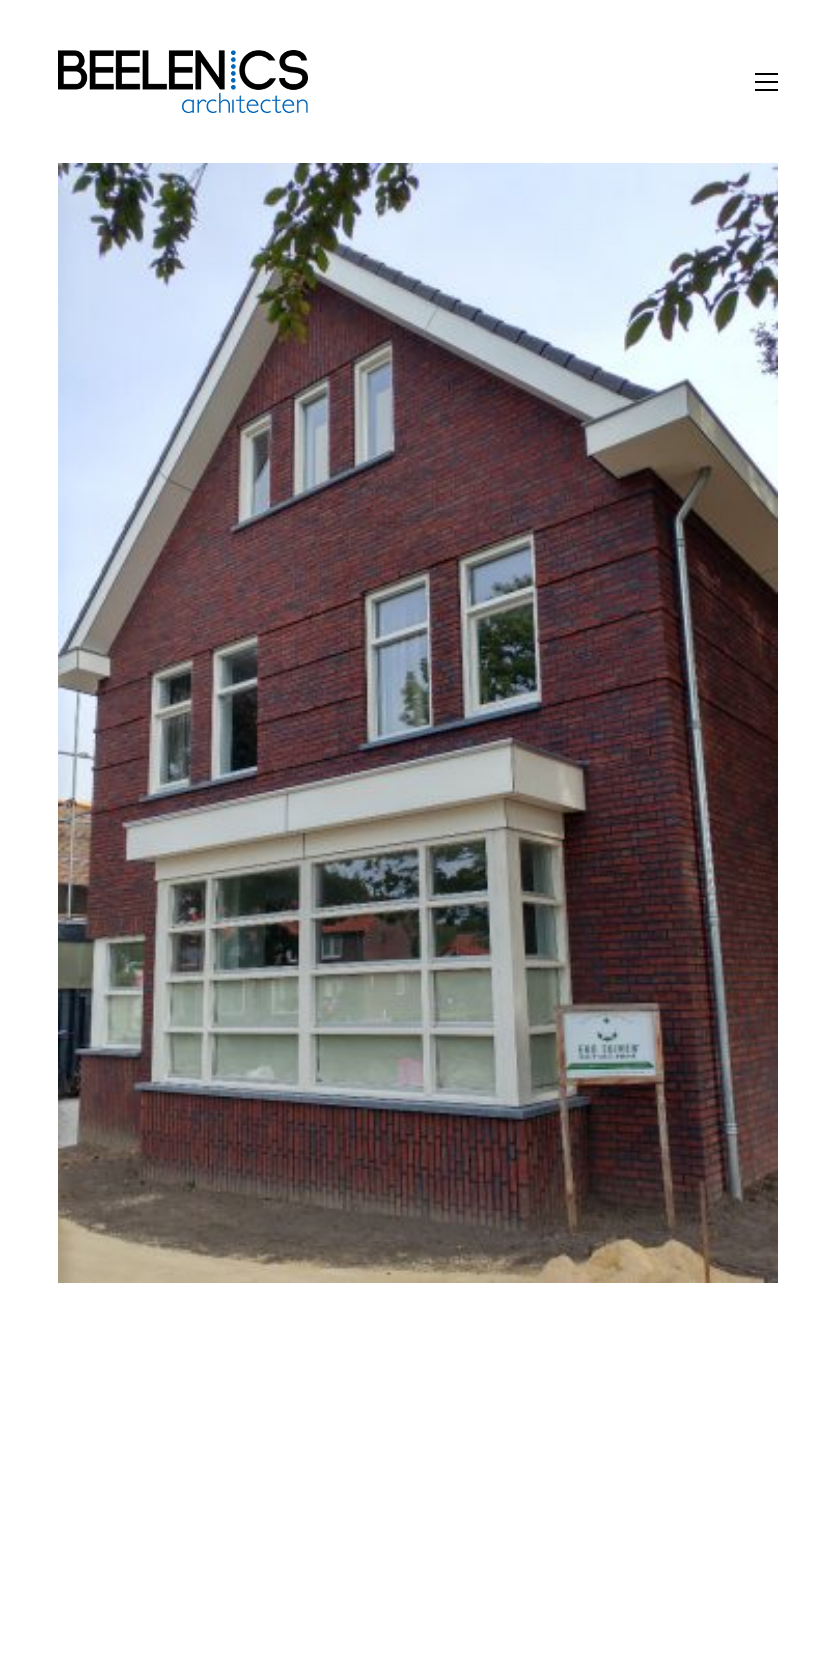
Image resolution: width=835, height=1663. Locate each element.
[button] (766, 82)
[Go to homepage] (183, 81)
